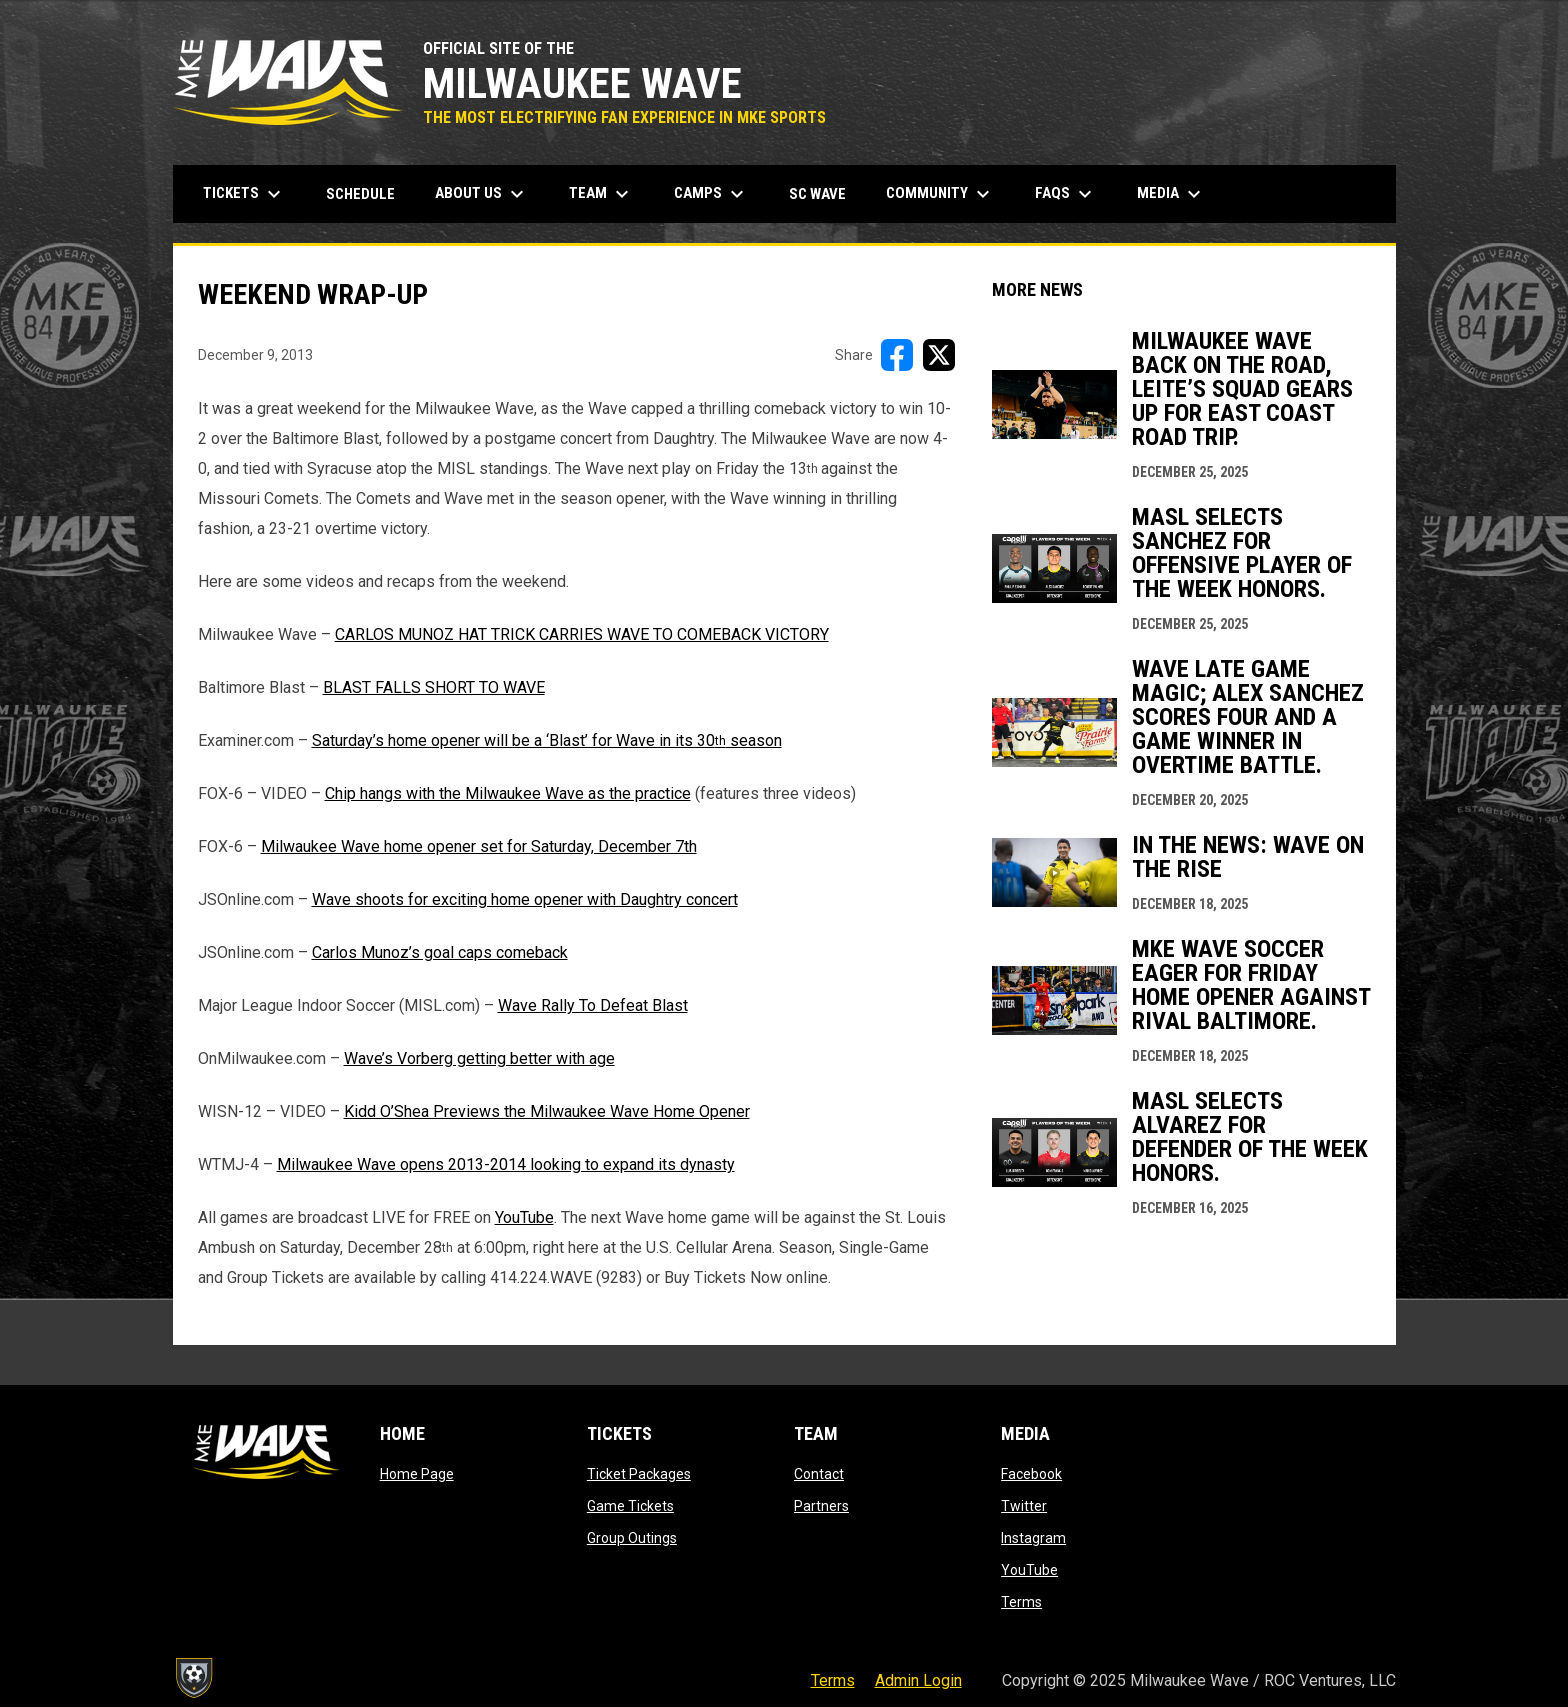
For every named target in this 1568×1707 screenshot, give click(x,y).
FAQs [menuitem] (1066, 194)
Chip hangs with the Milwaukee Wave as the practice (508, 793)
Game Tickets (630, 1506)
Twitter (1024, 1506)
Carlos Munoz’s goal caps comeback (440, 952)
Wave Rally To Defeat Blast (593, 1005)
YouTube (524, 1217)
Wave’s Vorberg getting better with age (479, 1058)
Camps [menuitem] (711, 194)
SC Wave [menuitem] (825, 193)
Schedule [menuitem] (360, 194)
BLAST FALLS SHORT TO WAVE (434, 687)
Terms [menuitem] (833, 1680)
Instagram (1033, 1538)
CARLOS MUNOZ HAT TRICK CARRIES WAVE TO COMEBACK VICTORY (582, 634)
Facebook (1031, 1474)
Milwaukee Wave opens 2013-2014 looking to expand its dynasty (506, 1164)
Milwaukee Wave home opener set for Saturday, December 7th (479, 846)
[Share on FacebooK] (897, 355)
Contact (819, 1474)
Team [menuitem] (601, 194)
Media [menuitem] (1171, 194)
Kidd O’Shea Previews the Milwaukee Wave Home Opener (547, 1111)
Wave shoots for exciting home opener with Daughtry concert (525, 899)
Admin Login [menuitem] (918, 1680)
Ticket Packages (639, 1474)
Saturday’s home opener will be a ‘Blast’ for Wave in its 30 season (547, 740)
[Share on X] (939, 355)
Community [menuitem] (940, 194)
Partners (821, 1506)
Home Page (417, 1474)
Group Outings (632, 1538)
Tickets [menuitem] (244, 194)
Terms (1021, 1602)
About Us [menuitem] (482, 194)
